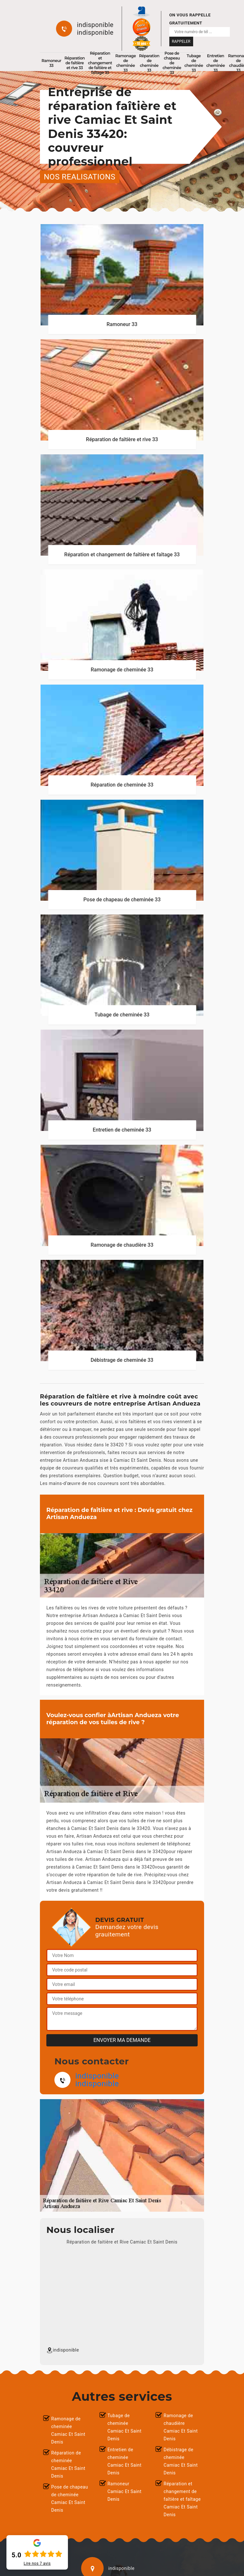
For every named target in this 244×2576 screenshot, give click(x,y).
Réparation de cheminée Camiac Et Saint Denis (68, 2464)
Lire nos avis (37, 2563)
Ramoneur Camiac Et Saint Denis (125, 2491)
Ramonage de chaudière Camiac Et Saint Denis (181, 2427)
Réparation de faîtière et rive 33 (74, 63)
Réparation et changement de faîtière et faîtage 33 (100, 63)
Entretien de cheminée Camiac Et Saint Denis (125, 2461)
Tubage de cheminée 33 (193, 63)
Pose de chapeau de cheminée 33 (172, 63)
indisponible (95, 25)
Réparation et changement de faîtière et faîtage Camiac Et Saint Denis (182, 2499)
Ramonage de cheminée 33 (125, 63)
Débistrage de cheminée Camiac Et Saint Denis (181, 2461)
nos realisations (80, 176)
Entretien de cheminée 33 (215, 63)
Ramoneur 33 (51, 63)
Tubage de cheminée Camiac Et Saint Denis (125, 2427)
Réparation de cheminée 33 (149, 63)
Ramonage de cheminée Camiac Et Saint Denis (68, 2430)
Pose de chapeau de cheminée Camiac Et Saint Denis (69, 2498)
